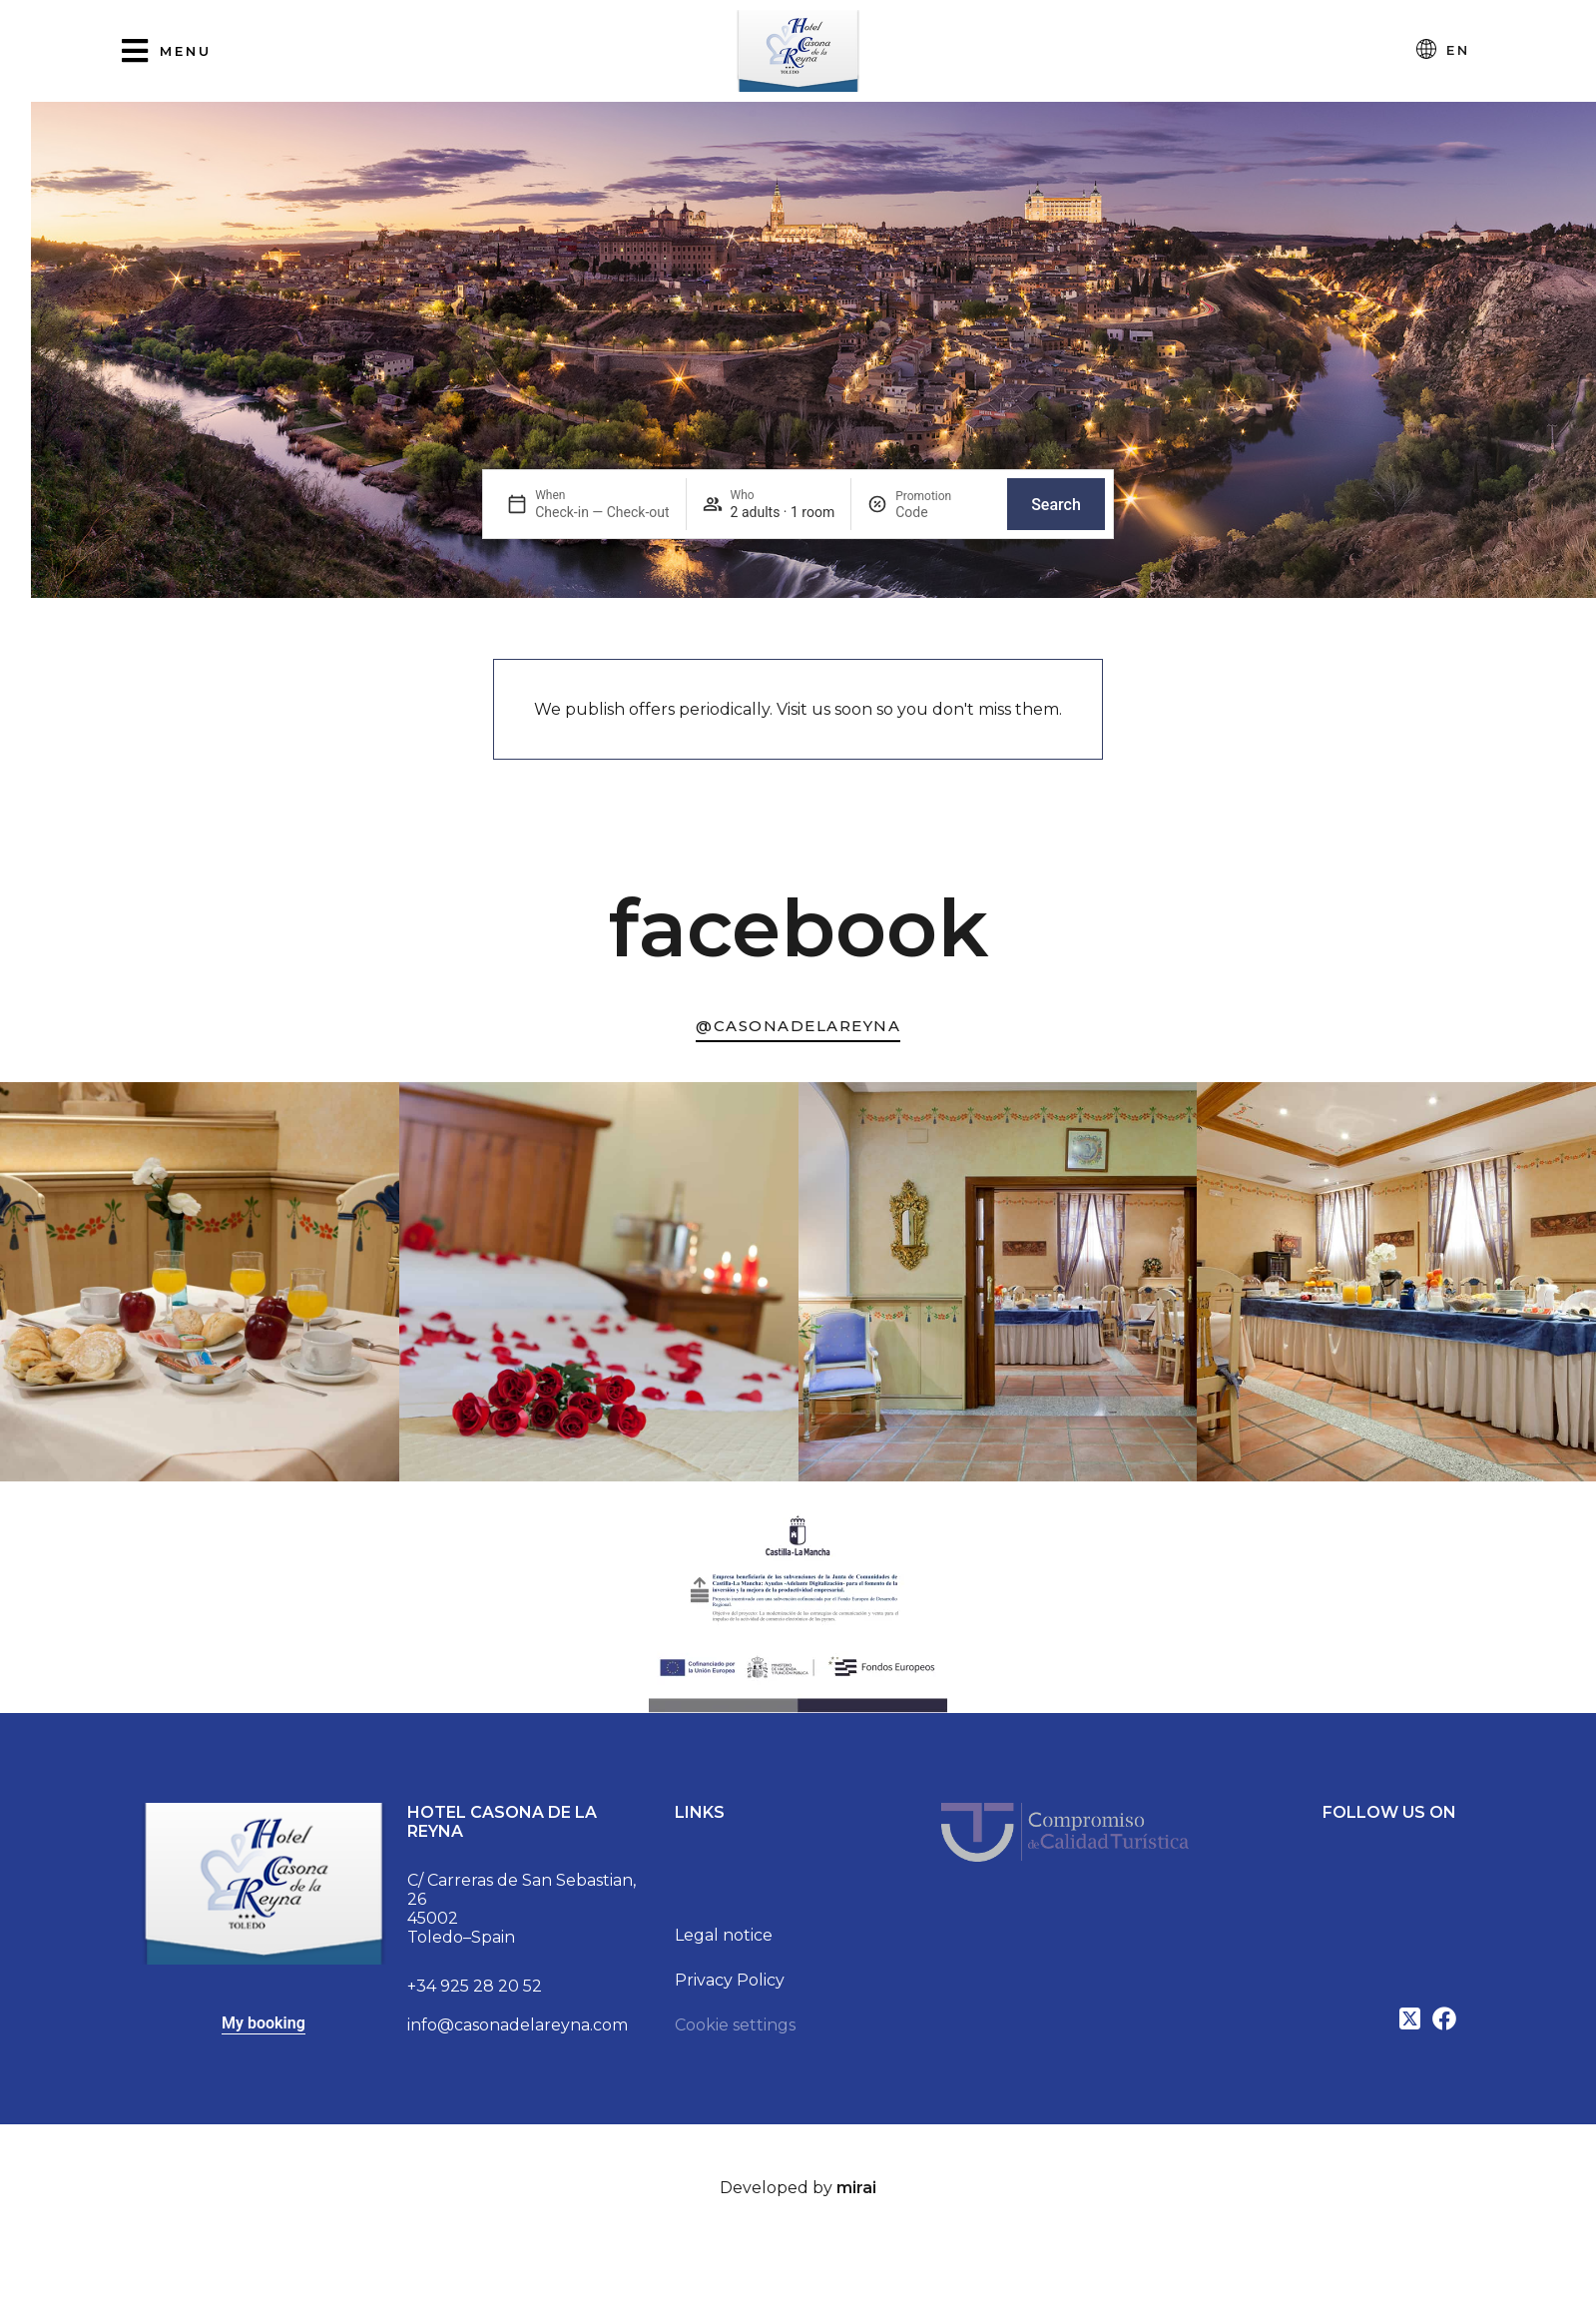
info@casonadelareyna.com (517, 2024)
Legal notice (724, 1935)
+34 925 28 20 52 (474, 1986)
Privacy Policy (730, 1980)
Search (1056, 504)
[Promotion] (943, 512)
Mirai (856, 2187)
